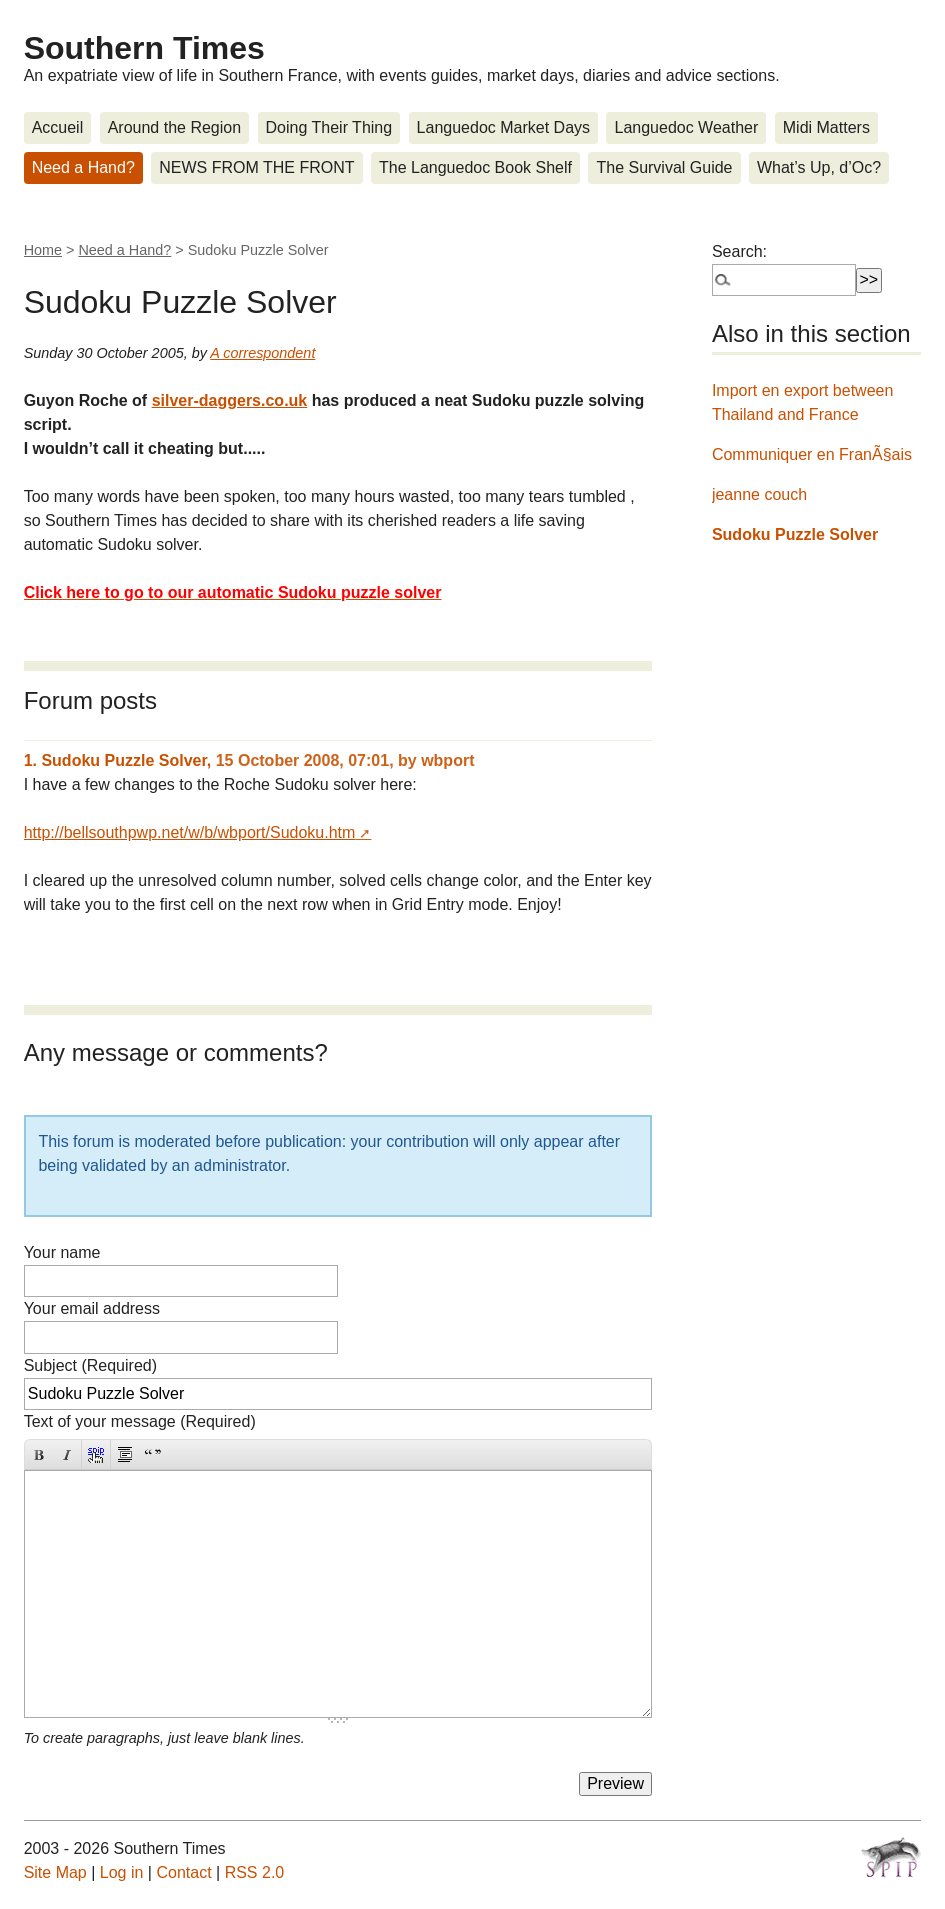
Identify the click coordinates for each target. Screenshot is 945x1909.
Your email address (92, 1308)
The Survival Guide (664, 167)
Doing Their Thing (329, 127)
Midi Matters (826, 127)
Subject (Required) (90, 1365)
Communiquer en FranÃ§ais (812, 454)
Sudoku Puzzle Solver (795, 534)
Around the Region (174, 127)
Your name (62, 1252)
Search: (739, 251)
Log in (122, 1872)
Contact (183, 1872)
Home (43, 250)
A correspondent (262, 353)
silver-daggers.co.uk (230, 400)
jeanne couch (759, 494)
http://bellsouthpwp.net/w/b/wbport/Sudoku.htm (190, 832)
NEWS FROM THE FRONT (256, 167)
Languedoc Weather (686, 127)
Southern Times (144, 48)
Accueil (58, 127)
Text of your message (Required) (140, 1421)
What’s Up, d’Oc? (819, 167)
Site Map (55, 1872)
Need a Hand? (83, 167)
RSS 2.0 (255, 1872)
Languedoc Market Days (503, 127)
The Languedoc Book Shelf (475, 167)
